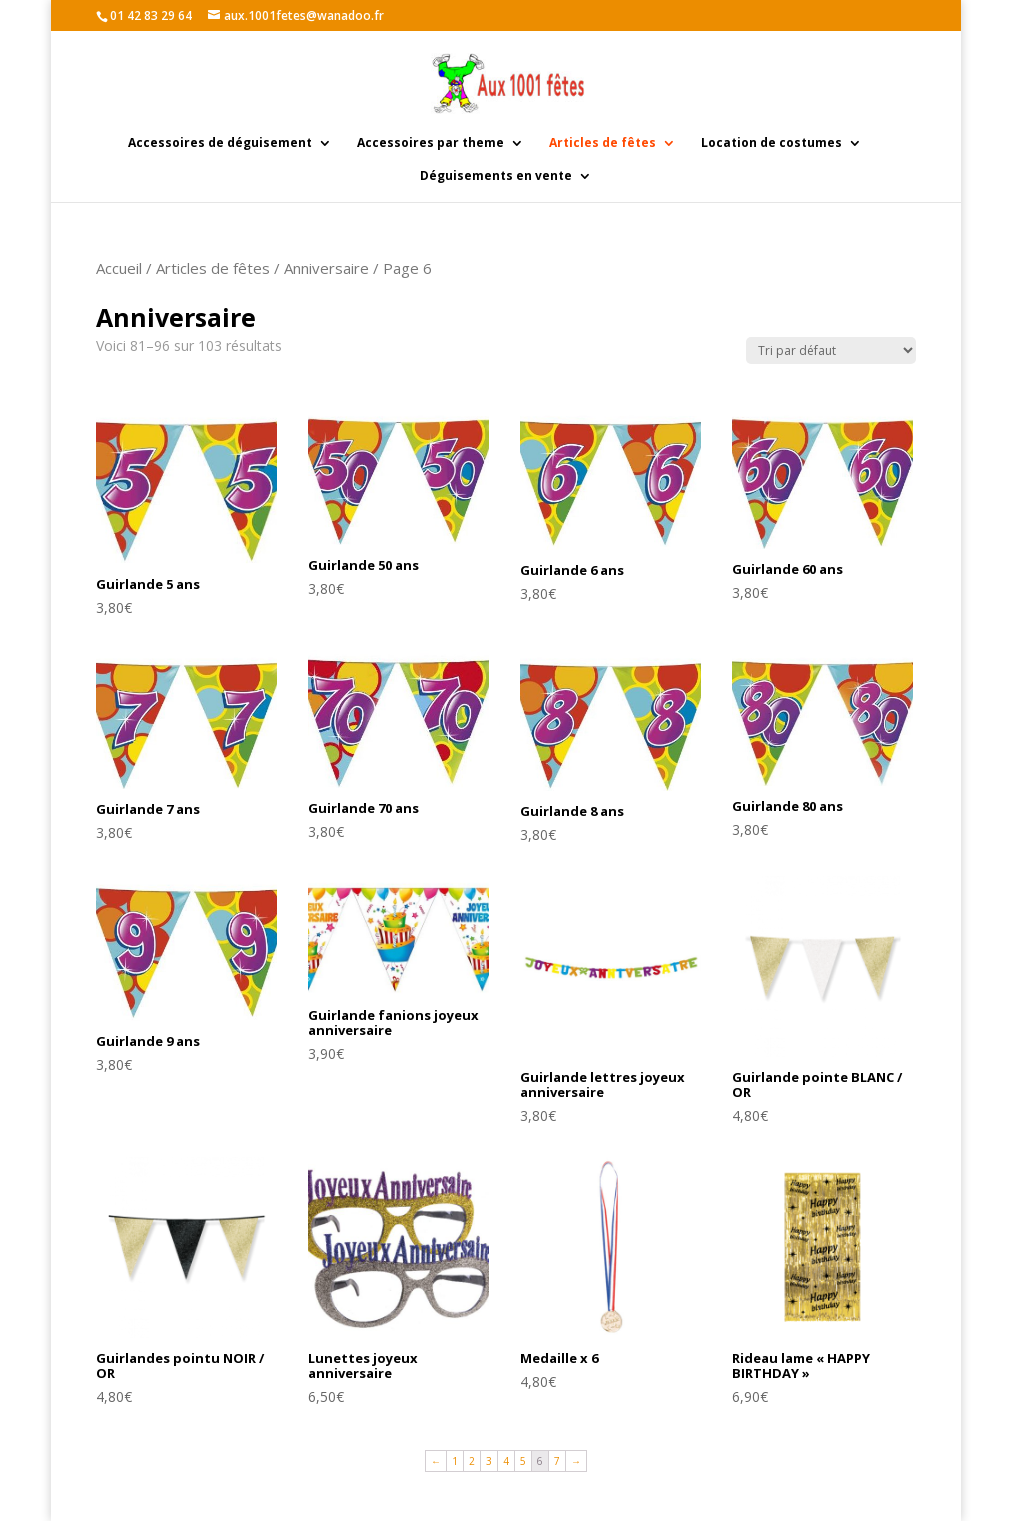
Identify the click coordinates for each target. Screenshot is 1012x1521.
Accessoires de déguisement (220, 143)
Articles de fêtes (602, 143)
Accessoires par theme (430, 143)
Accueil (119, 268)
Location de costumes (771, 143)
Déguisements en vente (496, 176)
